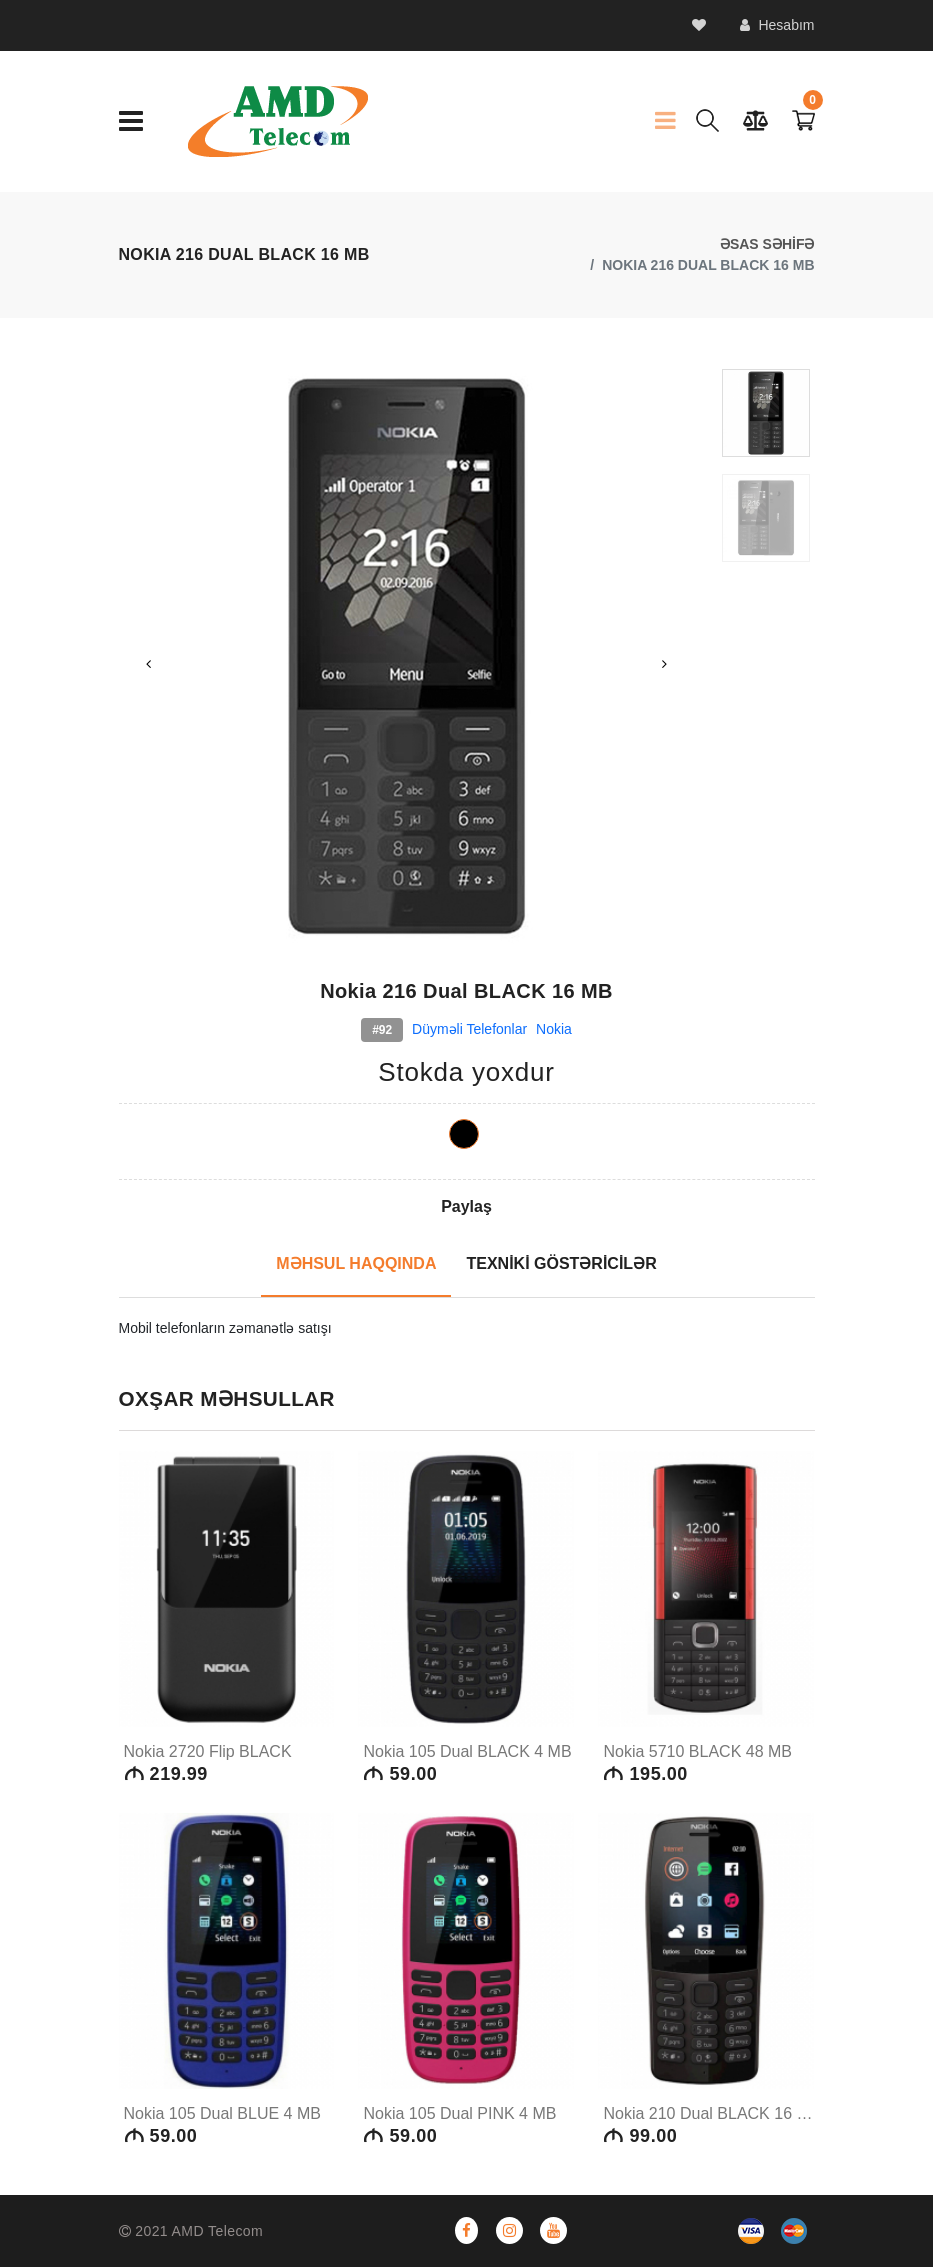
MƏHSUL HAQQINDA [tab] (356, 1263)
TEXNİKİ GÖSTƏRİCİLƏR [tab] (561, 1263)
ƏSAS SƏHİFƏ (767, 244)
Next (664, 664)
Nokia (554, 1029)
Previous (149, 664)
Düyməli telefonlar (469, 1029)
